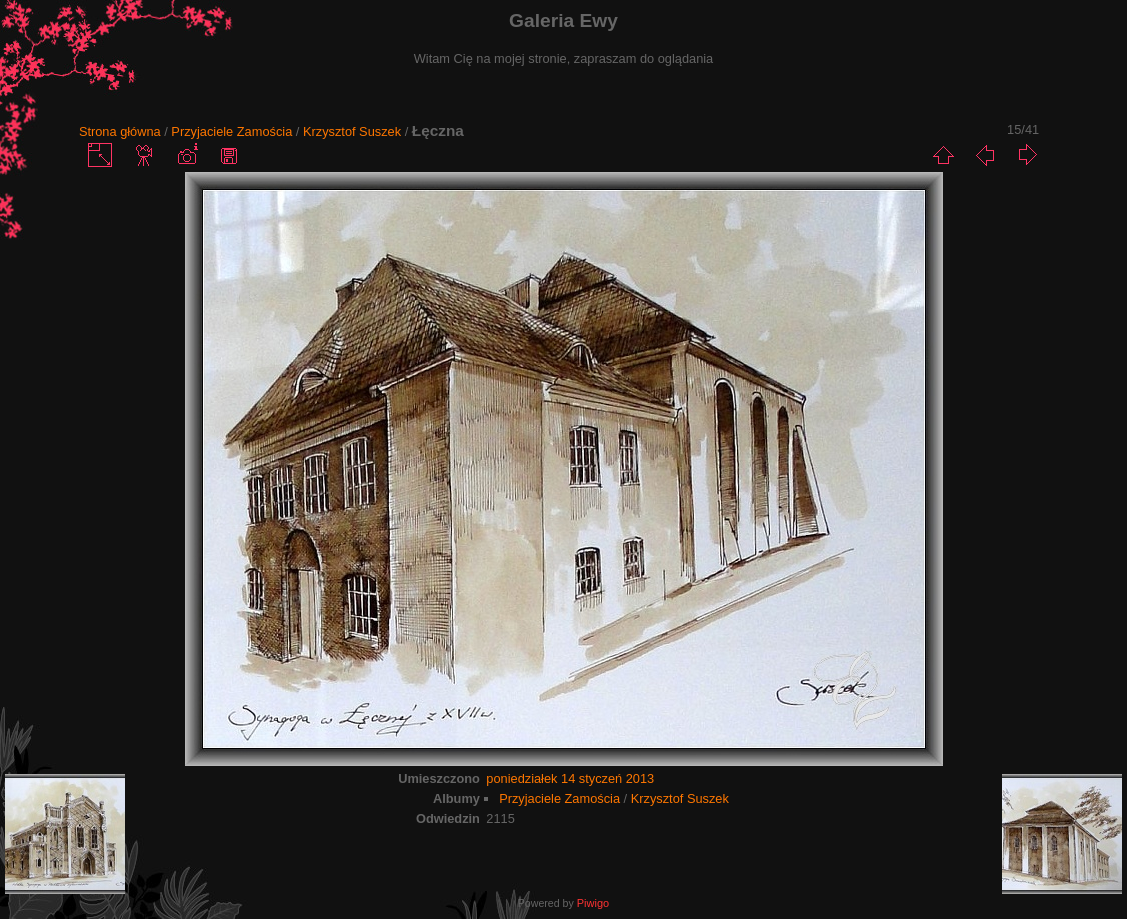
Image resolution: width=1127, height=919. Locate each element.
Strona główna (120, 131)
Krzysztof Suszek (352, 131)
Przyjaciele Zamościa (231, 131)
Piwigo (593, 903)
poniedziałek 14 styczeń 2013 (570, 778)
